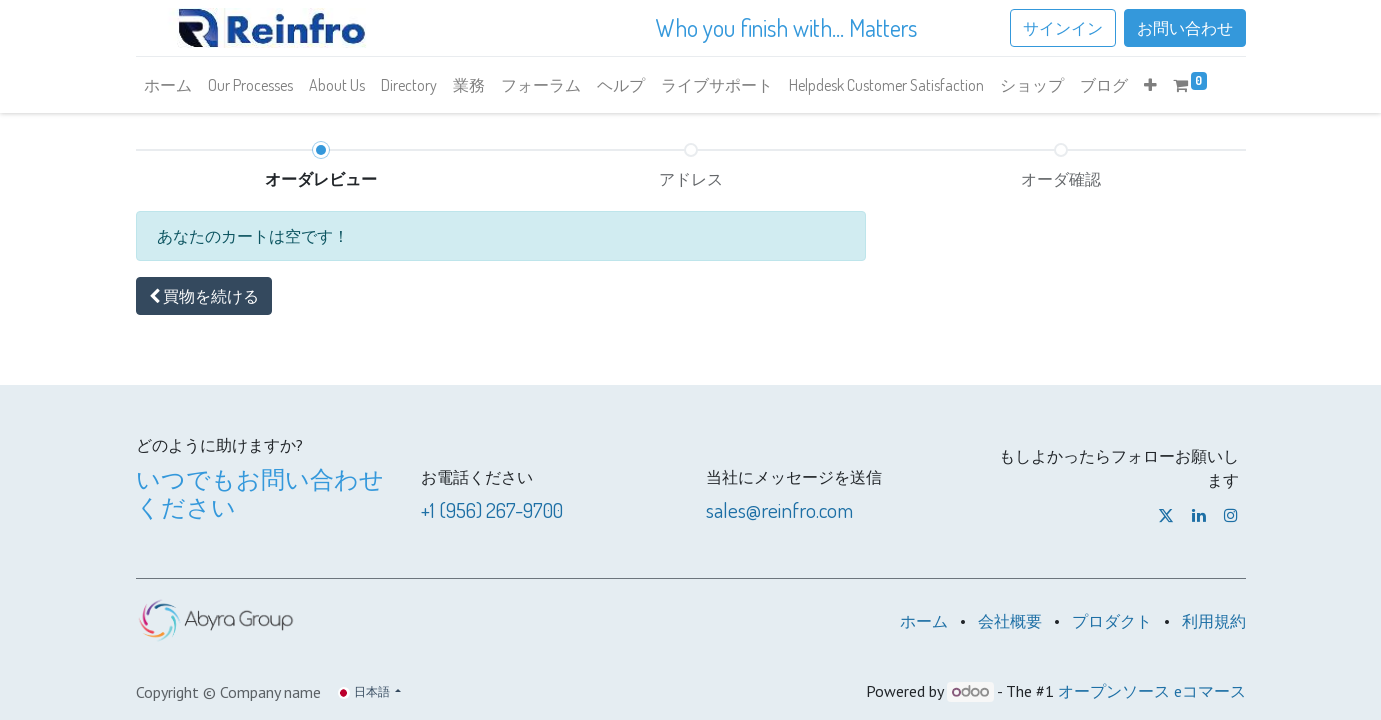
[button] (1150, 85)
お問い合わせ (1185, 28)
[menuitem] (168, 85)
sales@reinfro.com (779, 509)
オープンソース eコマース (1152, 691)
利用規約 (1214, 621)
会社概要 (1010, 621)
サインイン (1063, 28)
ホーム (924, 621)
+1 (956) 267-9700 (492, 509)
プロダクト (1112, 621)
